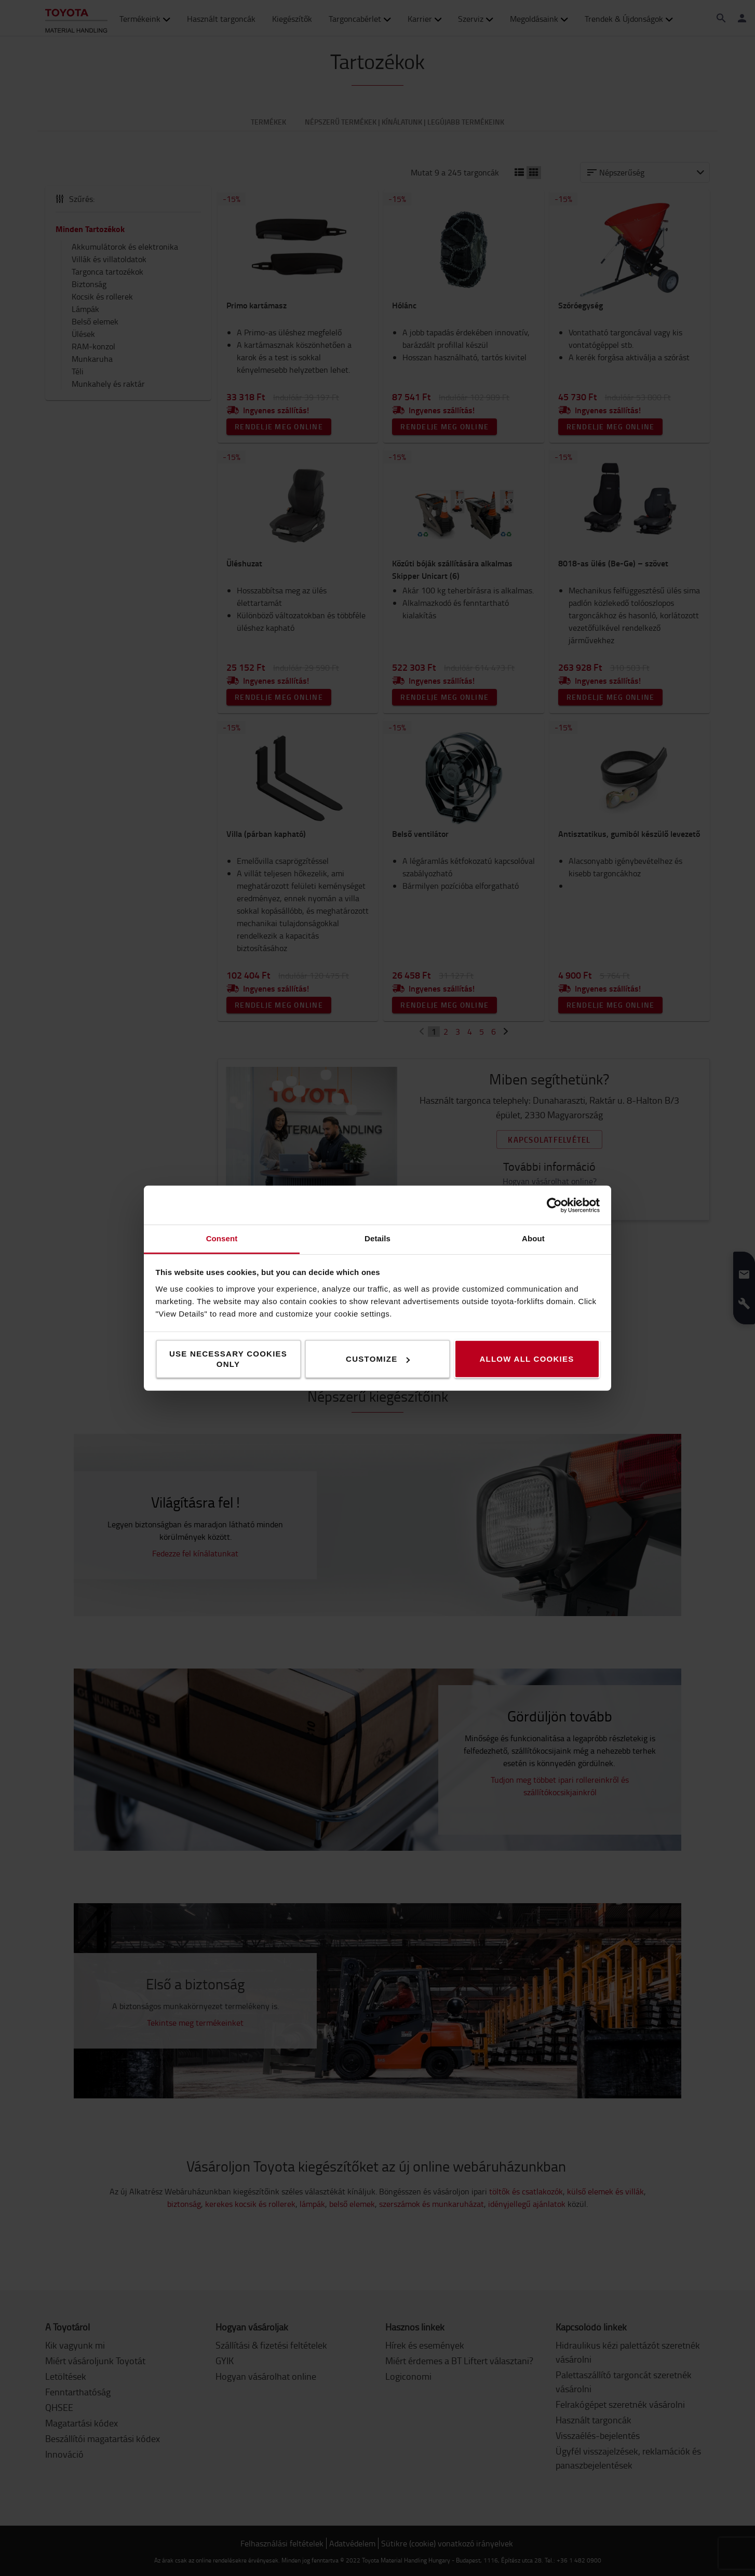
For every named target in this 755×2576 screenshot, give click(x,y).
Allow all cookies (526, 1358)
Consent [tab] (222, 1238)
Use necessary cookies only (228, 1358)
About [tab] (533, 1238)
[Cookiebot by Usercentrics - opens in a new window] (554, 1205)
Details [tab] (377, 1238)
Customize (378, 1358)
